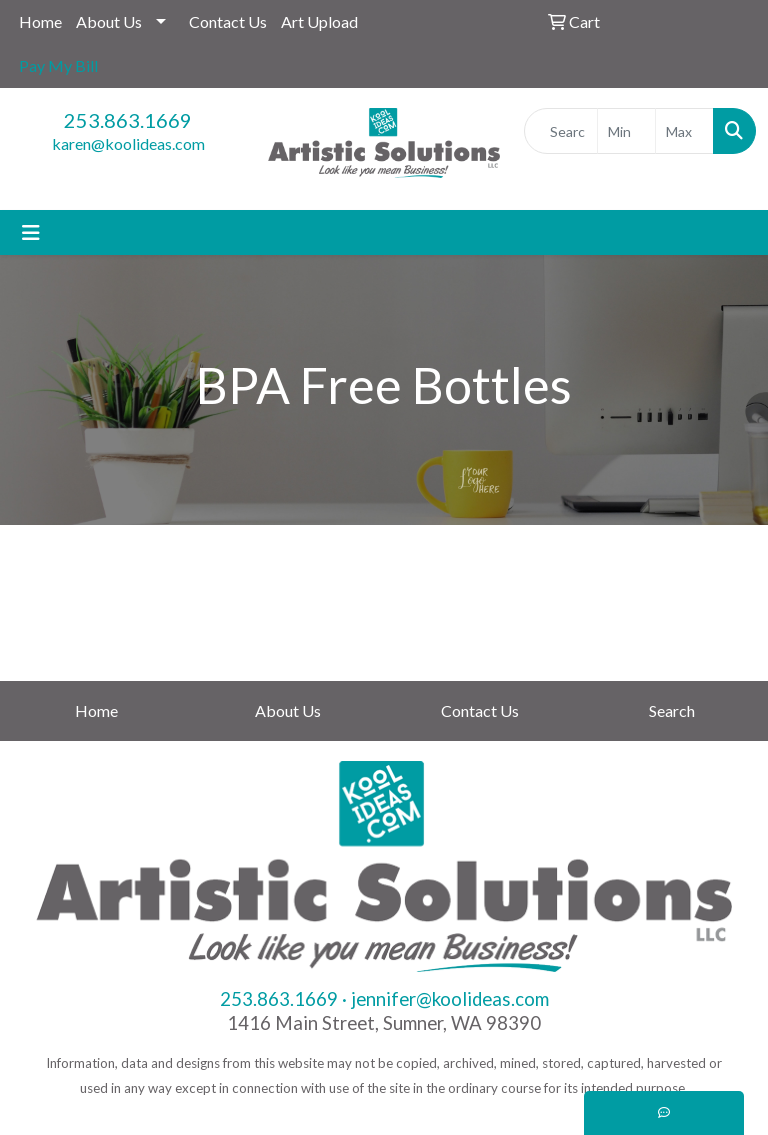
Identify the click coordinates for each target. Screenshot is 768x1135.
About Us (109, 21)
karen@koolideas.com (128, 143)
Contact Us (228, 21)
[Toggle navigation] (31, 232)
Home (40, 21)
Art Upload (319, 21)
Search (672, 710)
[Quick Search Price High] (684, 131)
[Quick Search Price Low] (626, 131)
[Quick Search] (561, 131)
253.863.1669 (128, 120)
